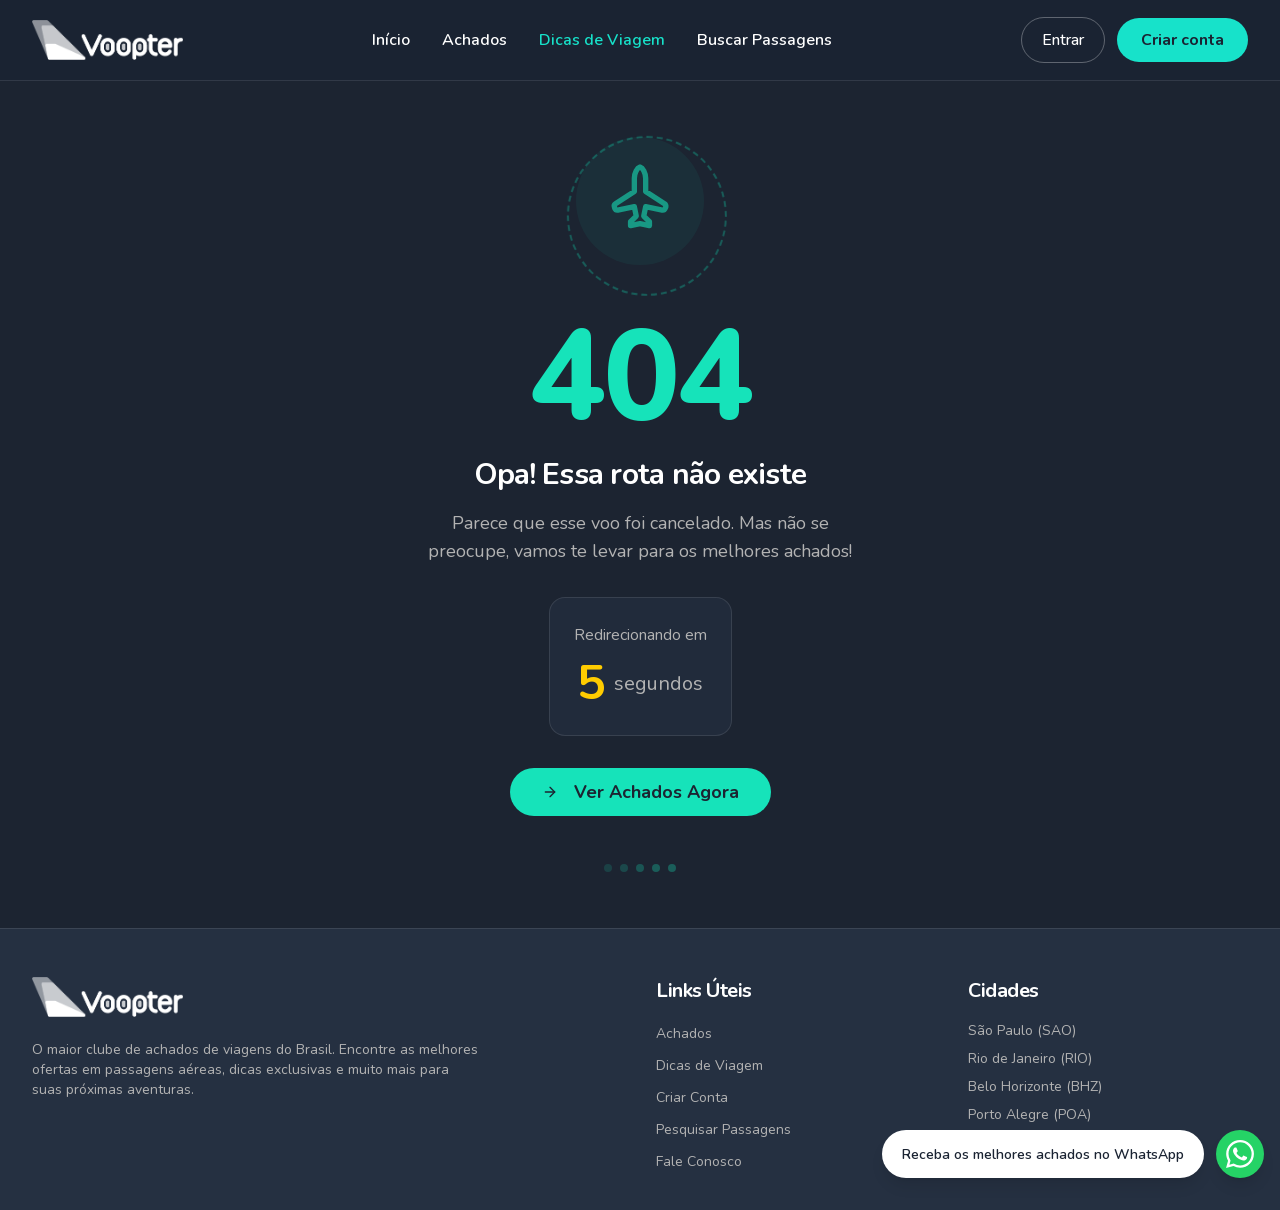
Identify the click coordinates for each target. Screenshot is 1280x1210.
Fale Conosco (699, 1161)
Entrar (1063, 40)
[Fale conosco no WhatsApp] (1073, 1154)
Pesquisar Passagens (723, 1129)
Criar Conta (692, 1097)
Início (391, 40)
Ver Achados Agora (640, 792)
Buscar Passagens (764, 40)
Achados (474, 40)
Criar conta (1182, 40)
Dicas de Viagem (602, 40)
